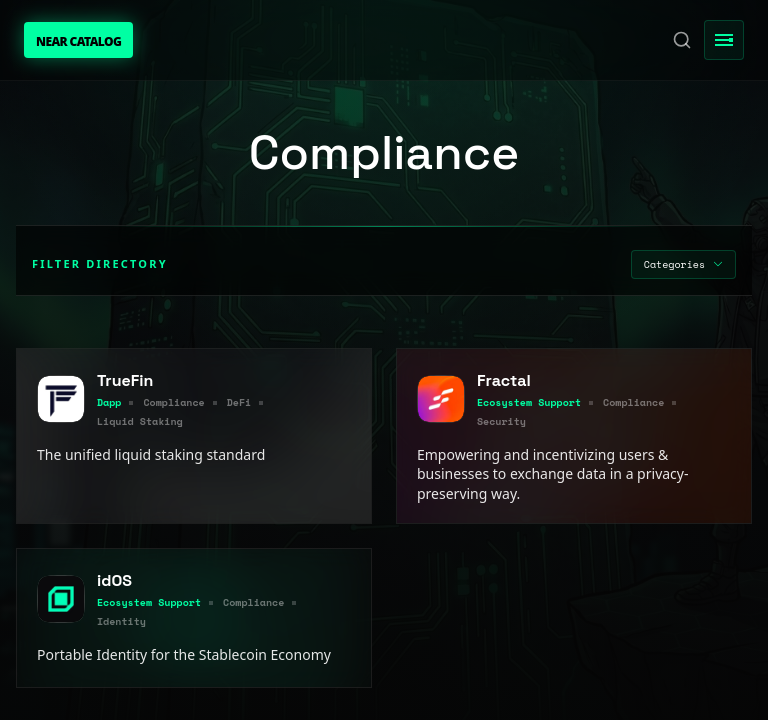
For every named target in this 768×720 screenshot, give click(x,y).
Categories (683, 264)
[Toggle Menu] (724, 40)
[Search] (682, 40)
